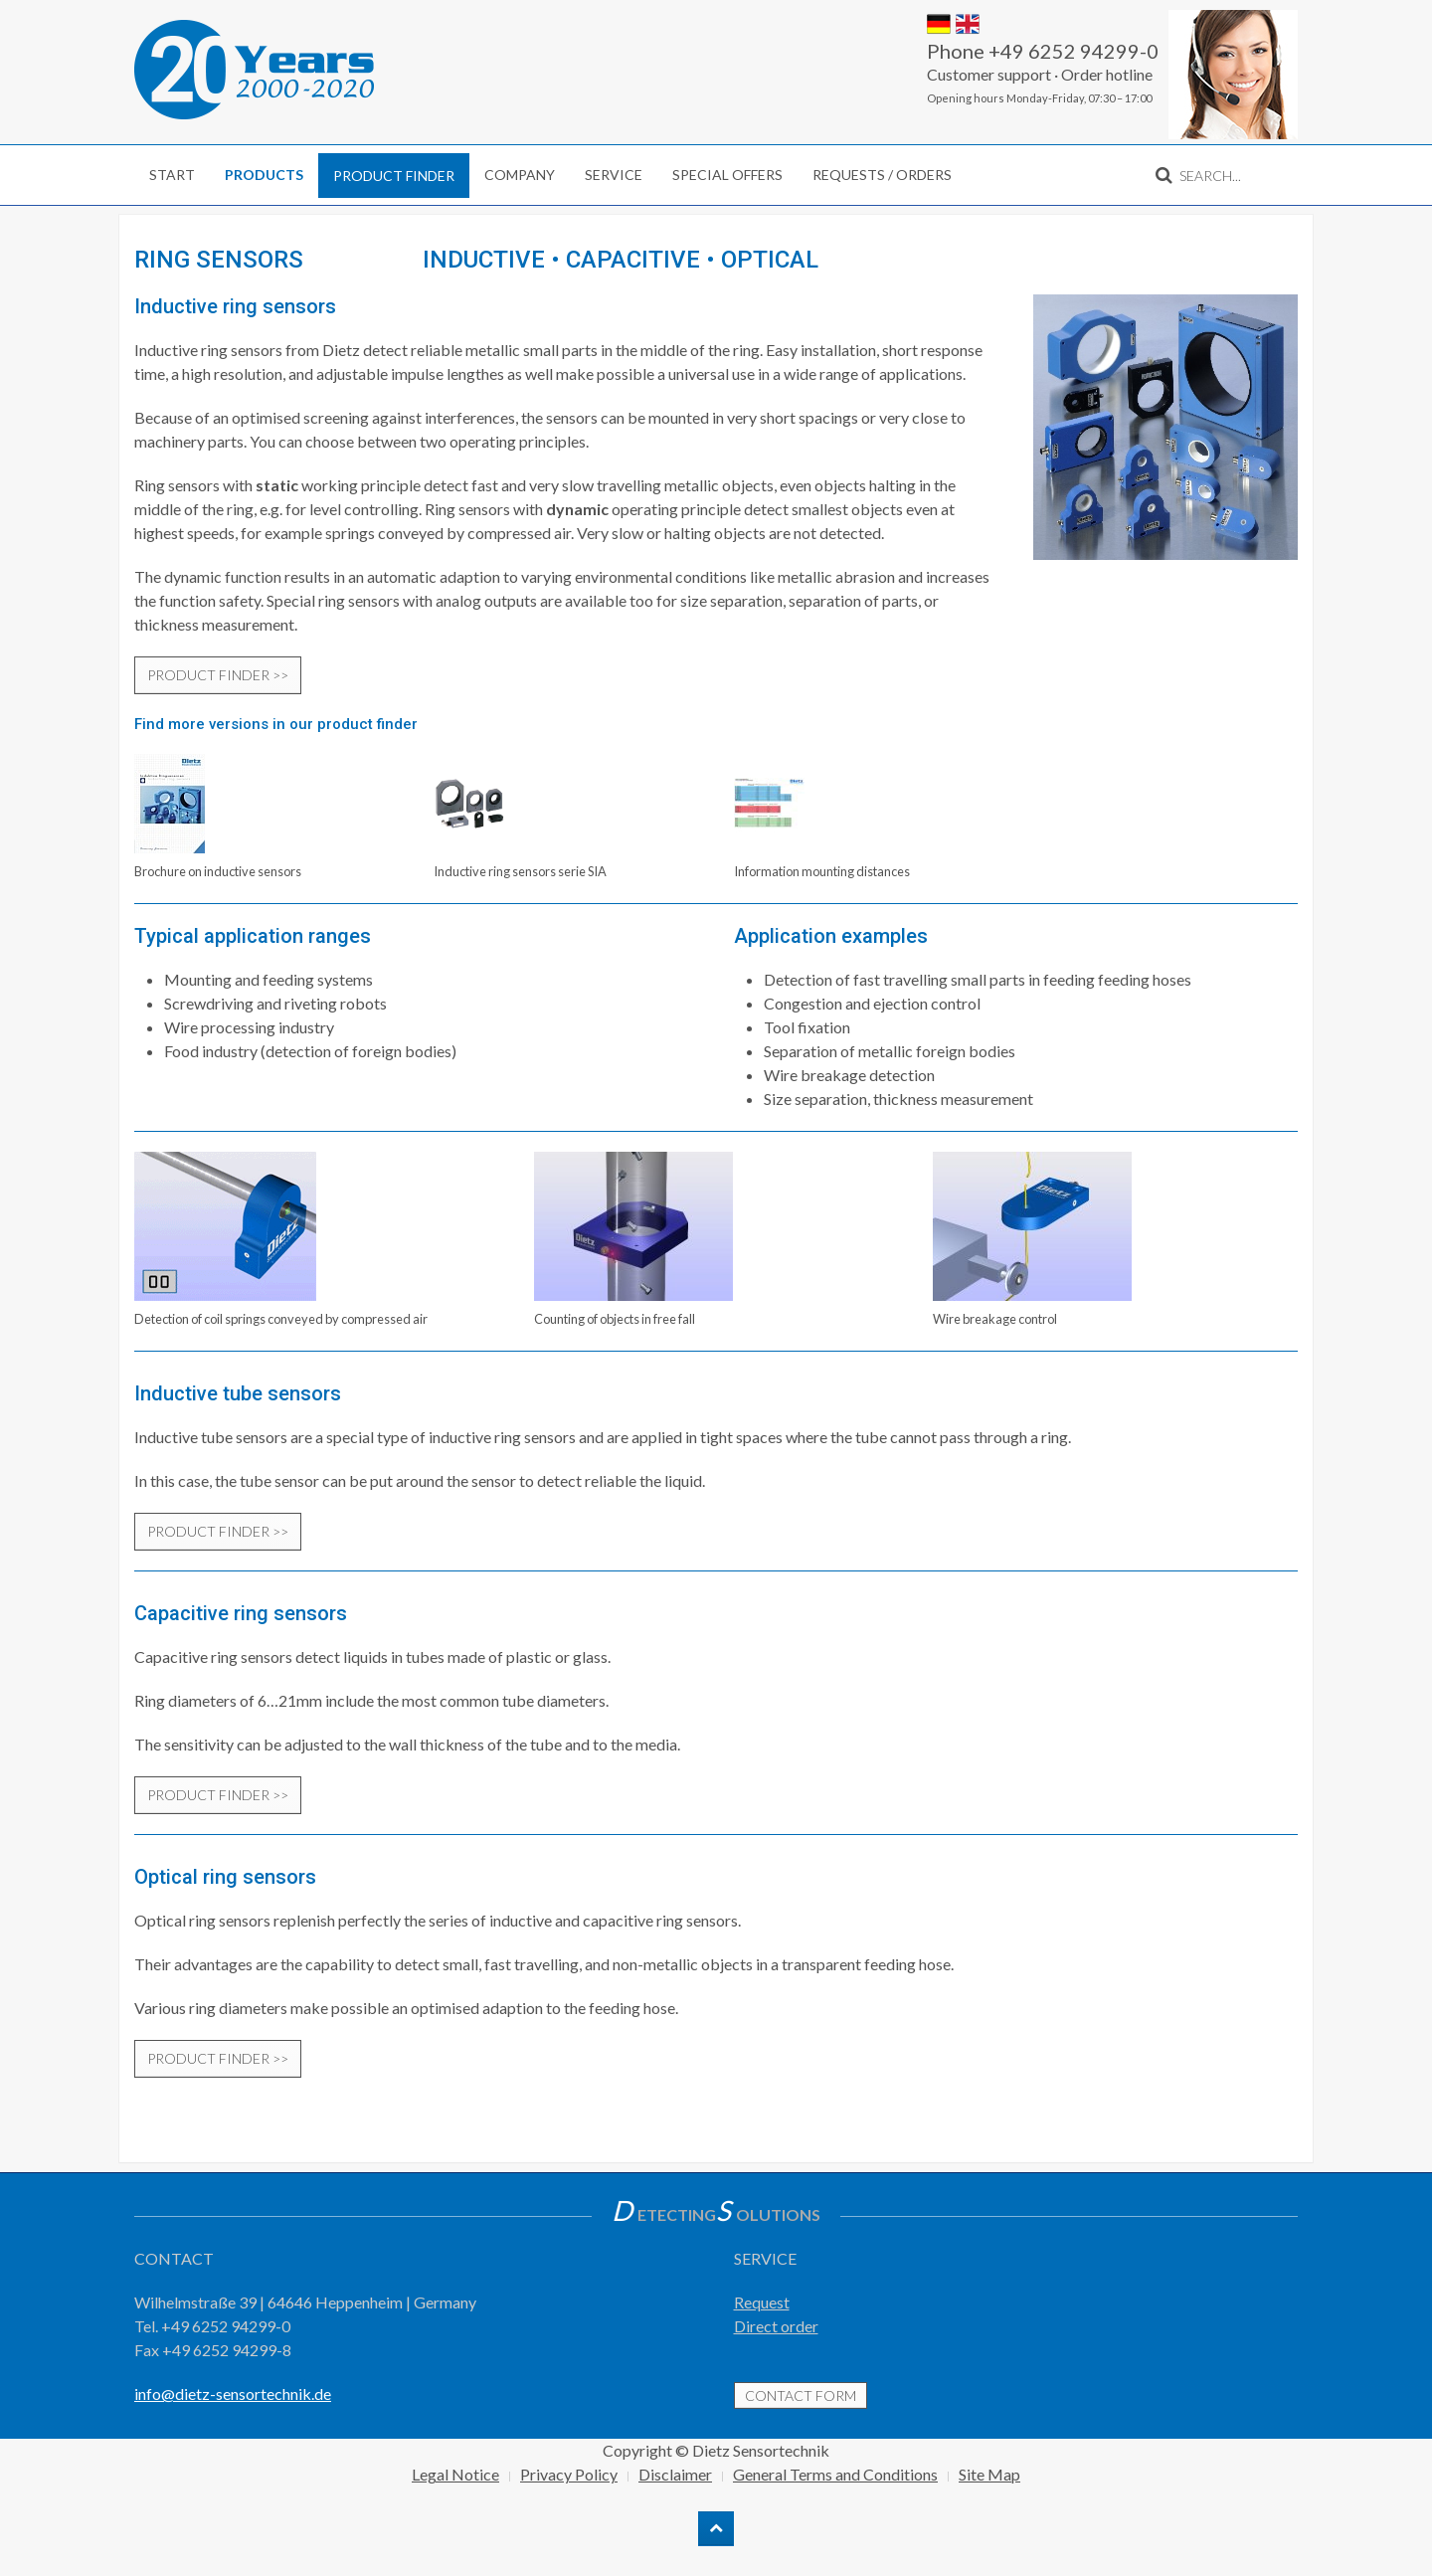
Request (762, 2302)
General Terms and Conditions (835, 2474)
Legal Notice (455, 2474)
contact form (800, 2395)
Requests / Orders (882, 174)
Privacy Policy (569, 2474)
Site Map (989, 2474)
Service (613, 174)
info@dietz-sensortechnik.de (232, 2393)
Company (519, 174)
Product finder (393, 175)
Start (172, 174)
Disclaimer (675, 2474)
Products (264, 174)
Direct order (776, 2325)
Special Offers (727, 174)
